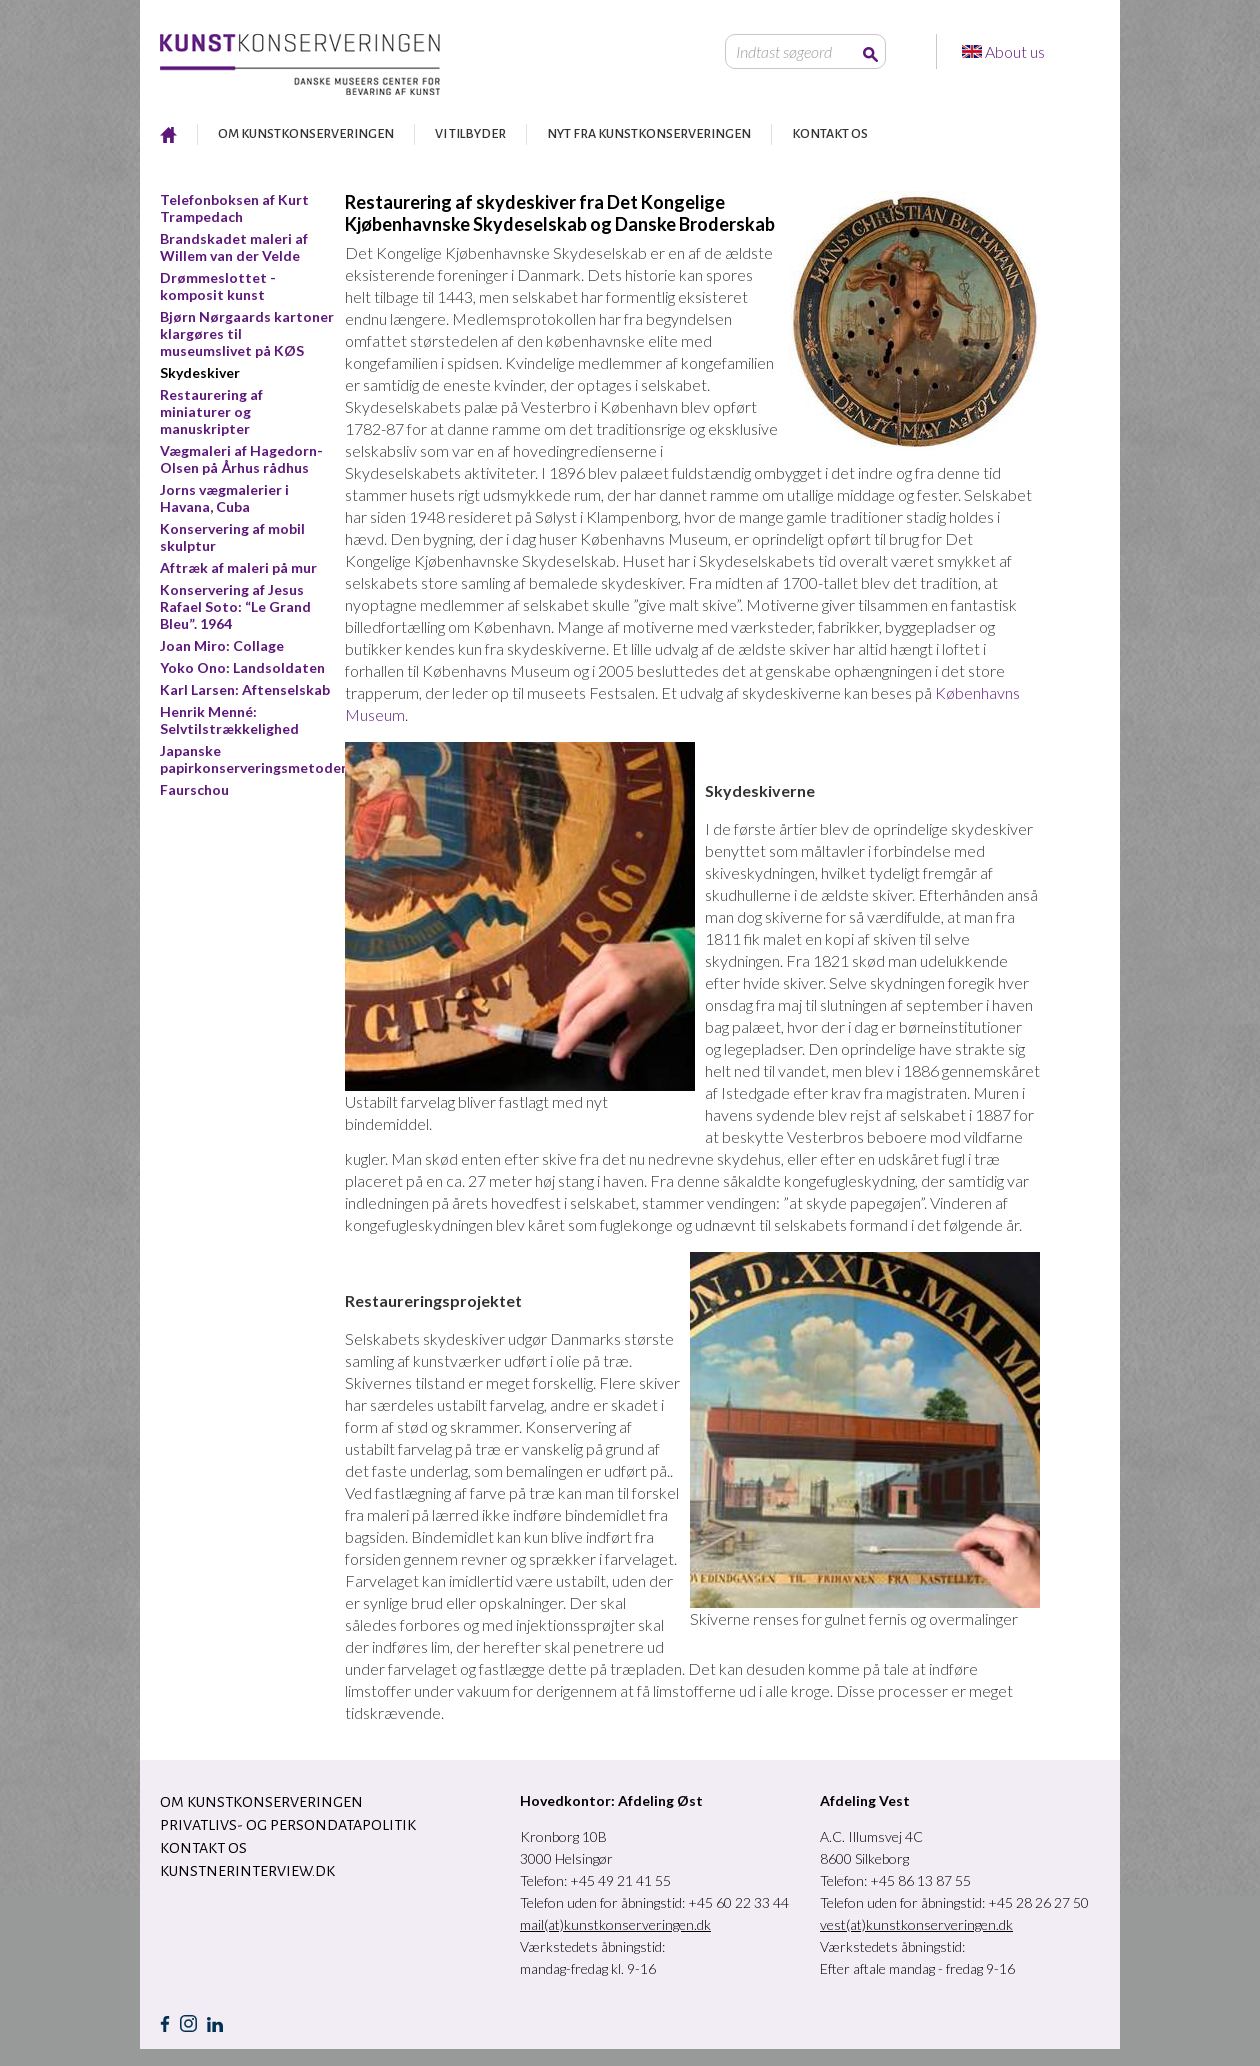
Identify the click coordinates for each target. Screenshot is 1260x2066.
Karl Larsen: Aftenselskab (245, 689)
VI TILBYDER (470, 134)
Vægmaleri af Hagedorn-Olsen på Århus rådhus (241, 459)
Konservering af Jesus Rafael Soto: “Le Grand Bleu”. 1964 (235, 606)
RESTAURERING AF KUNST (168, 134)
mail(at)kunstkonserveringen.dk (615, 1924)
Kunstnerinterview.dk (247, 1871)
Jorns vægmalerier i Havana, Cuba (224, 498)
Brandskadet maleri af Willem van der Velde (234, 247)
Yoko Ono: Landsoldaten (242, 667)
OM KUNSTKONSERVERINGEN (306, 134)
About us (1016, 51)
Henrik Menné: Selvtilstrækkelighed (229, 720)
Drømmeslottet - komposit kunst (218, 286)
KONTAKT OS (830, 134)
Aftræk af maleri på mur (238, 567)
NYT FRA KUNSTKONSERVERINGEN (649, 134)
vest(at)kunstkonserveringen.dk (916, 1924)
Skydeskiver (200, 372)
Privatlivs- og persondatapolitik (288, 1825)
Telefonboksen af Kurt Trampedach (234, 208)
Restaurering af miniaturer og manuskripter (211, 411)
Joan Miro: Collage (222, 645)
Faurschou (194, 789)
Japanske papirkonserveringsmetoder (253, 759)
